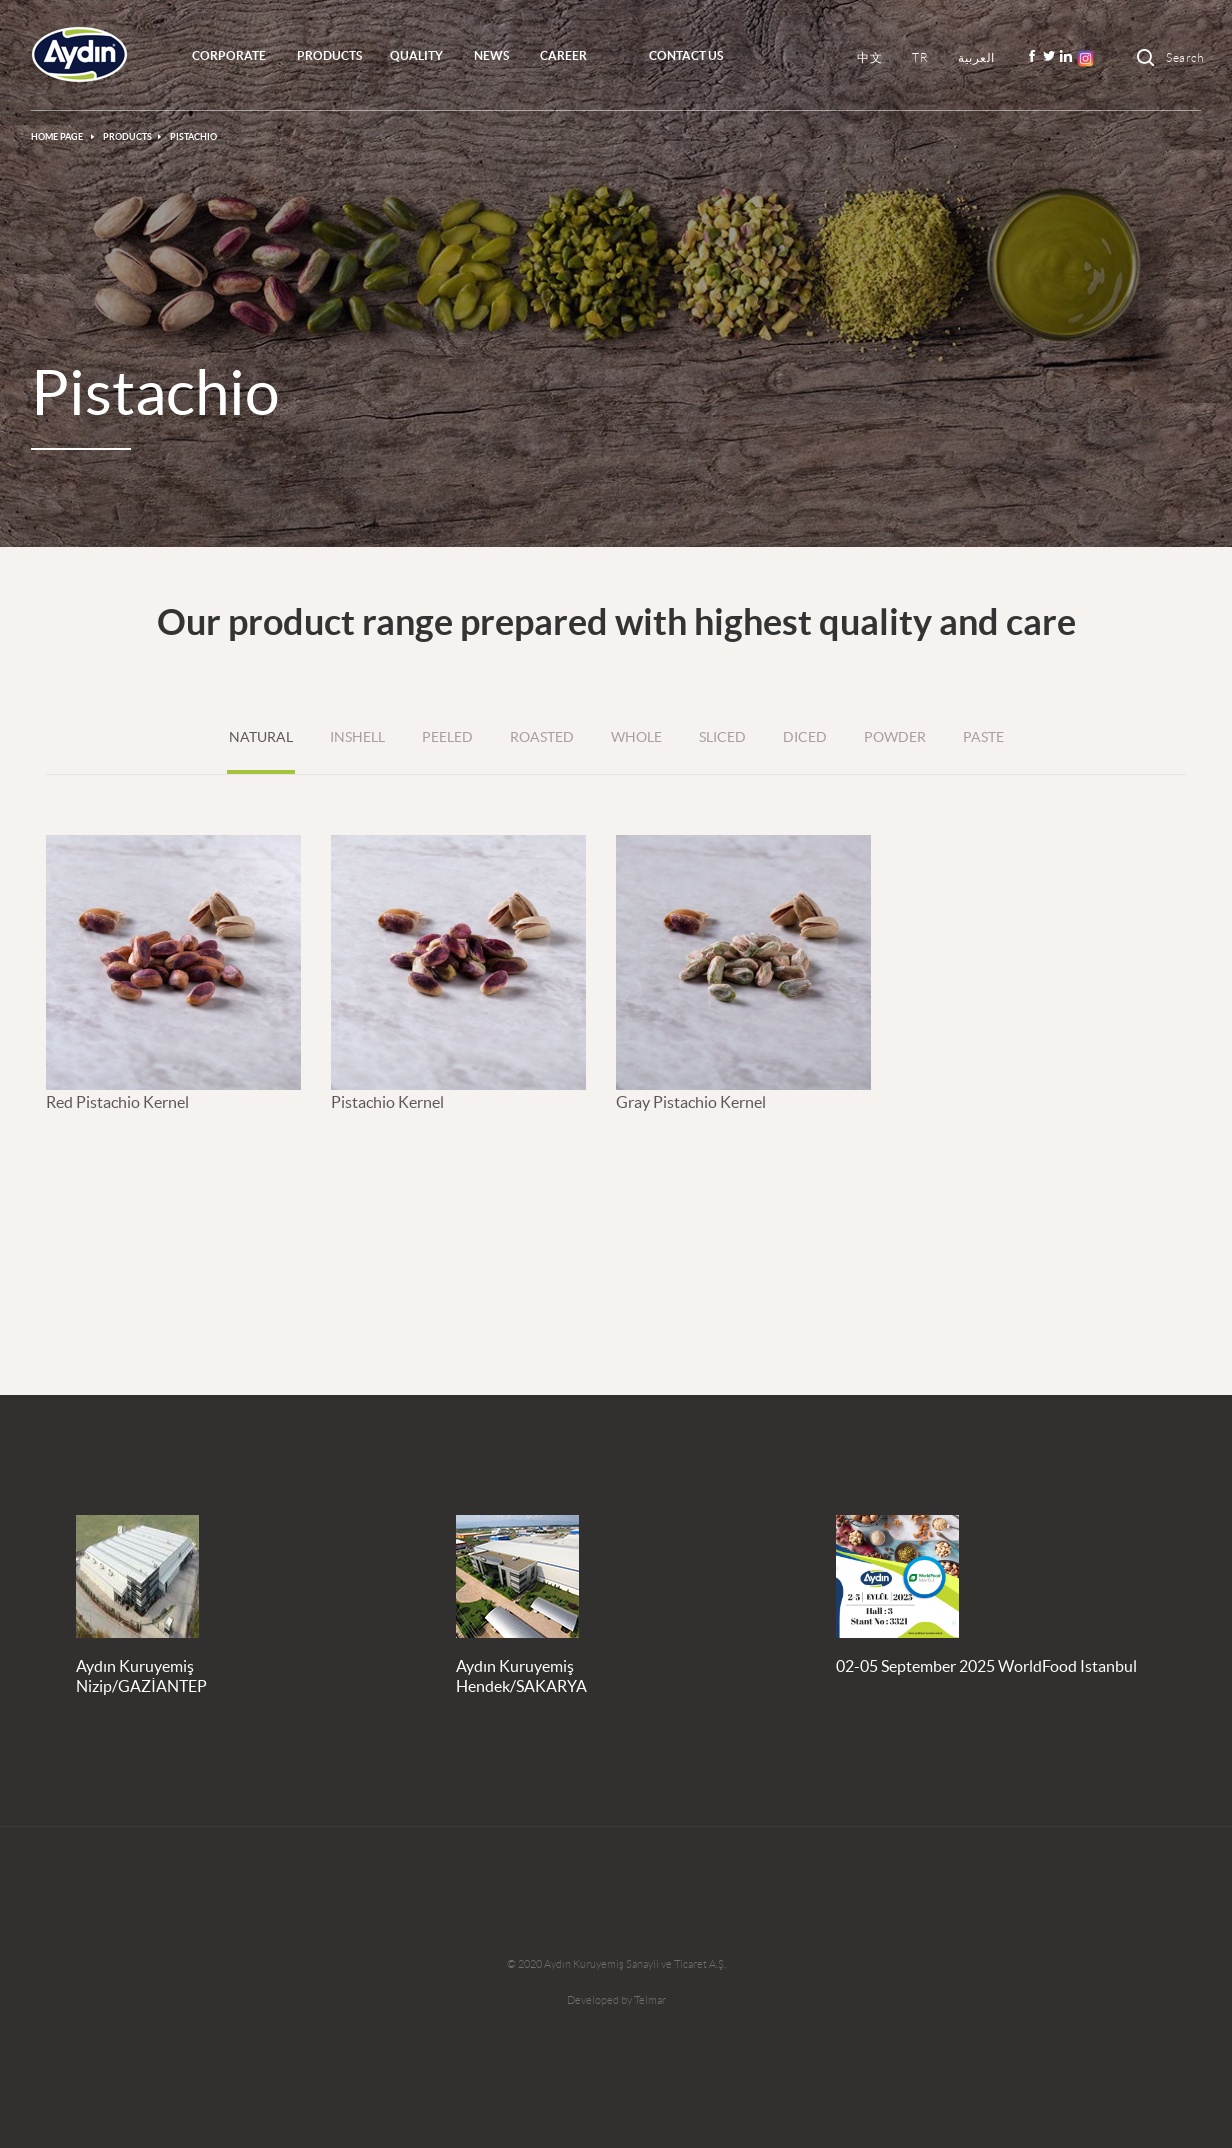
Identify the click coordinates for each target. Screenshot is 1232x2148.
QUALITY (416, 55)
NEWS (491, 55)
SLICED (722, 737)
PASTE (983, 737)
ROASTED (542, 737)
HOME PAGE (58, 137)
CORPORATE (229, 55)
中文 (869, 57)
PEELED (447, 737)
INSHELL (357, 737)
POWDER (895, 737)
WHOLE (636, 737)
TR (920, 57)
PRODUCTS (329, 55)
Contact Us (686, 55)
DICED (805, 737)
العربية (976, 57)
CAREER (563, 55)
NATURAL (261, 737)
